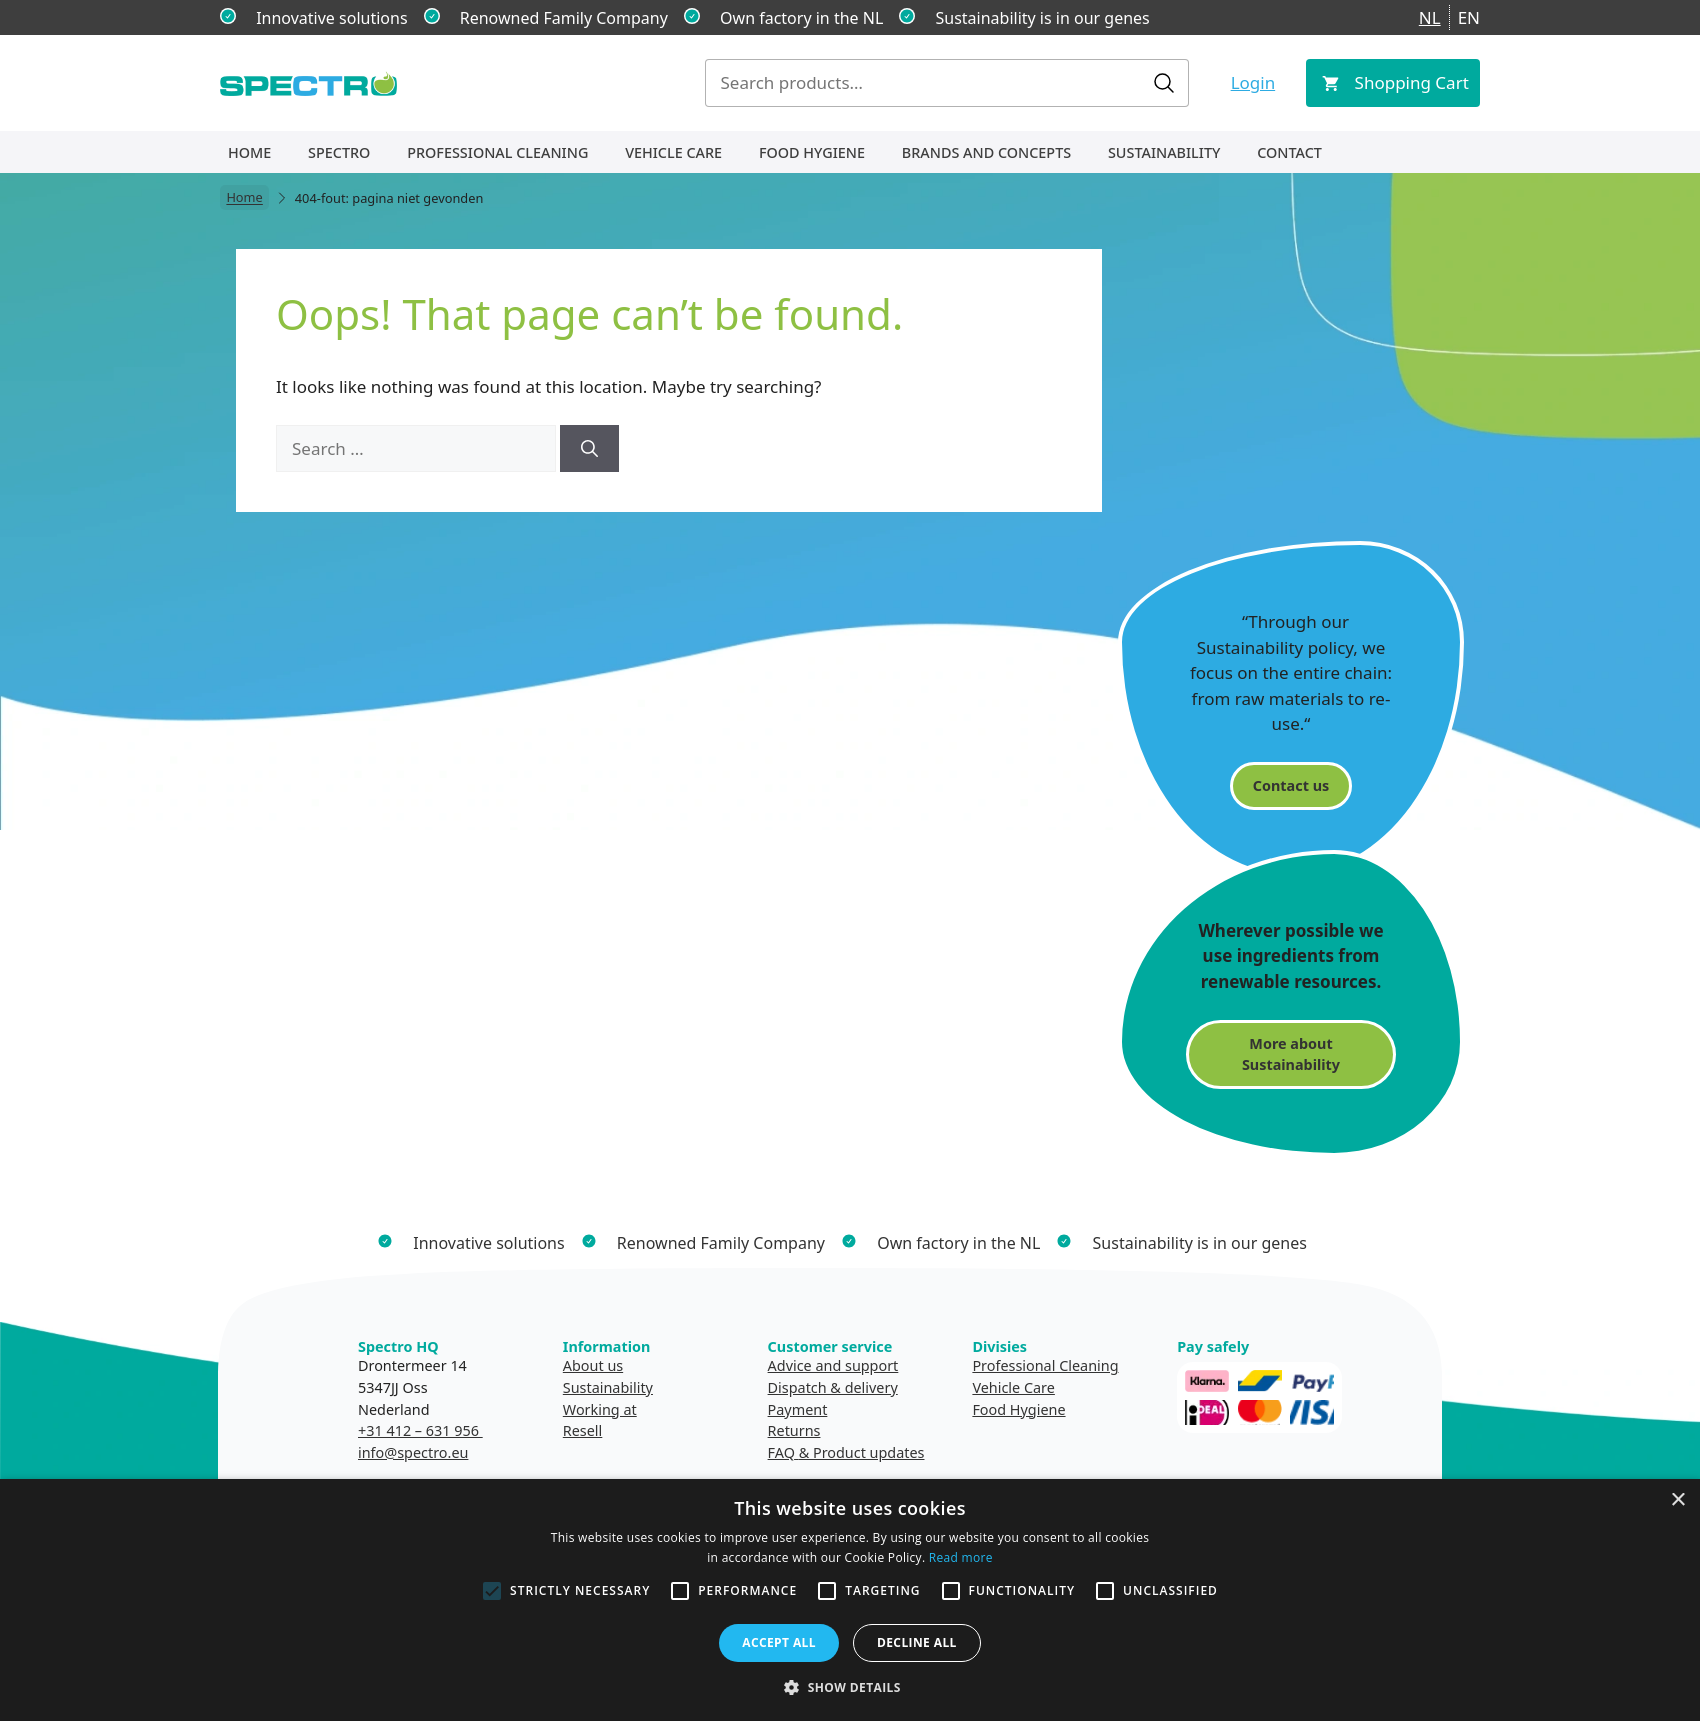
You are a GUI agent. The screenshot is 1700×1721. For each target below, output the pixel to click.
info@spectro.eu (413, 1452)
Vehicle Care (673, 152)
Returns (794, 1430)
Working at (600, 1409)
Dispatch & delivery (833, 1387)
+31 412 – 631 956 (420, 1430)
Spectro (339, 152)
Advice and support (833, 1365)
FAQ (781, 1452)
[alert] (850, 1600)
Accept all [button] (779, 1642)
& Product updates (862, 1452)
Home (249, 152)
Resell (583, 1430)
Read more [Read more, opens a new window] (961, 1557)
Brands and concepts (986, 152)
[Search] (589, 449)
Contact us (1291, 785)
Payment (798, 1409)
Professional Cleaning (497, 152)
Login (1253, 82)
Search (1164, 83)
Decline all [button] (917, 1642)
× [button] (1677, 1500)
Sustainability (1164, 152)
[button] (850, 1687)
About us (593, 1365)
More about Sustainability (1291, 1054)
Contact (1289, 152)
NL (1430, 17)
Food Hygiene (812, 152)
